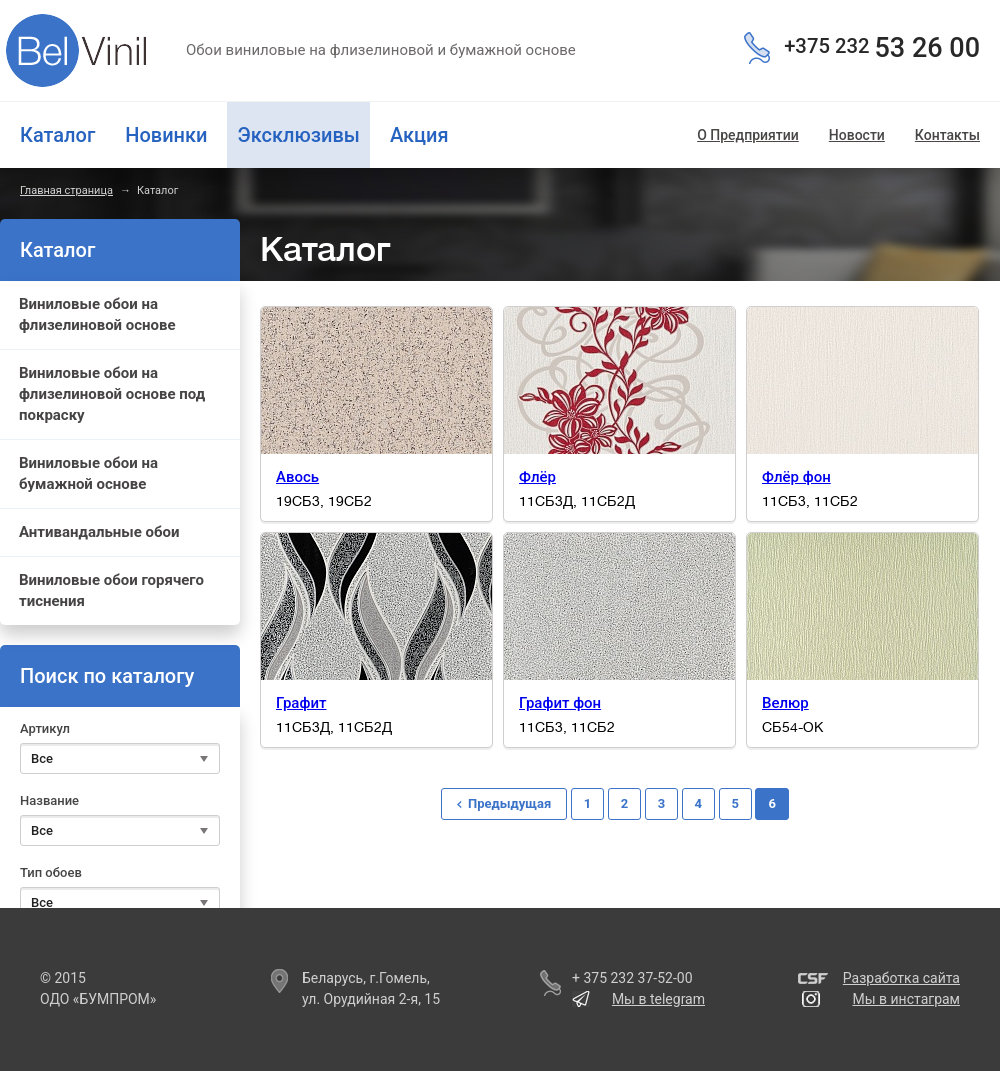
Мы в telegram (658, 999)
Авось (297, 477)
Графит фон (560, 703)
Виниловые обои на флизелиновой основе (97, 314)
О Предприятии (748, 135)
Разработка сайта (901, 978)
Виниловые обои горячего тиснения (111, 590)
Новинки (166, 135)
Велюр (785, 703)
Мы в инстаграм (906, 999)
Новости (857, 135)
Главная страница (66, 190)
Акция (419, 135)
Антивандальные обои (99, 532)
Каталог (57, 135)
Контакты (947, 135)
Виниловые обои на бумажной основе (88, 473)
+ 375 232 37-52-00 (632, 978)
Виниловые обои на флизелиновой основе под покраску (112, 394)
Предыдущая (509, 803)
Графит (301, 703)
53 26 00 (882, 48)
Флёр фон (796, 477)
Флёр (537, 477)
